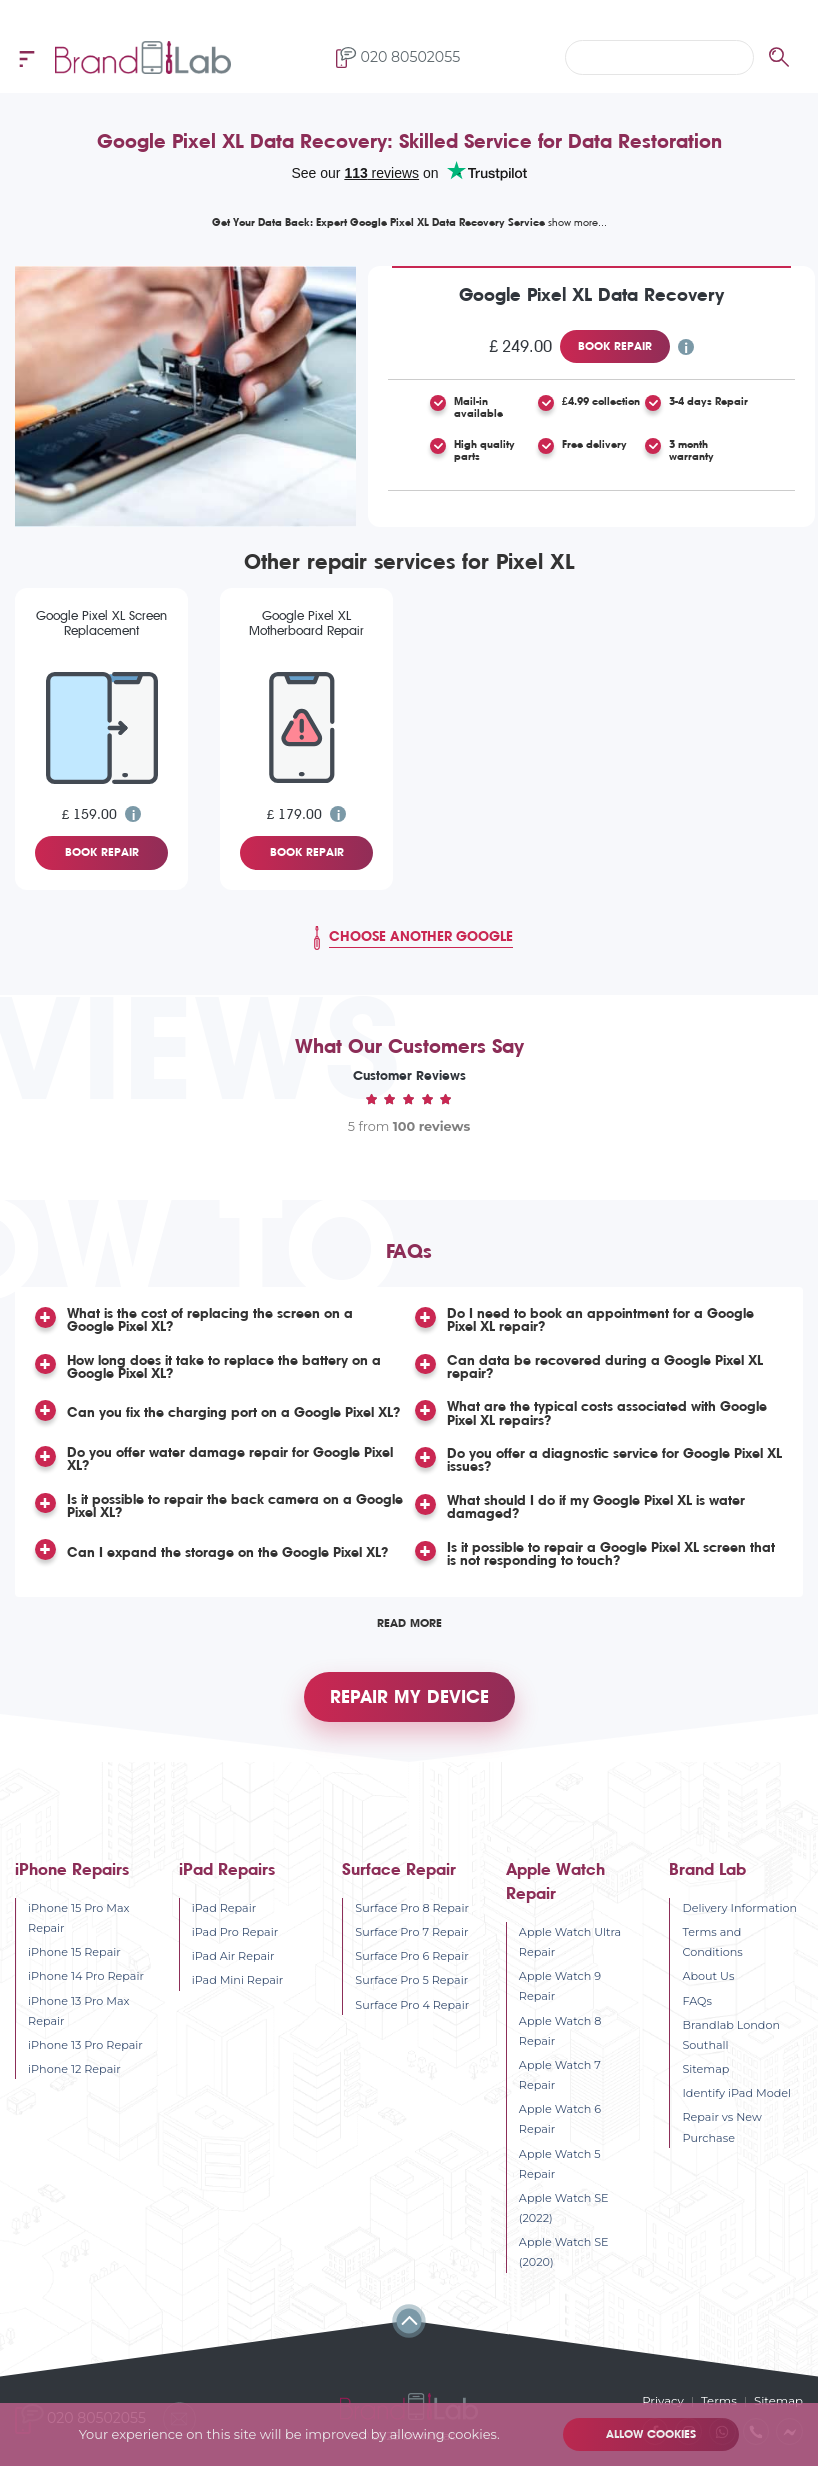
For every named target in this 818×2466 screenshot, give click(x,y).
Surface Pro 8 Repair (412, 1906)
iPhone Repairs (72, 1867)
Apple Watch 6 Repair (560, 2118)
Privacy (667, 2400)
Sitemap (705, 2067)
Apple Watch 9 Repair (560, 1985)
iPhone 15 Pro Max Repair (79, 1916)
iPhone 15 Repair (74, 1951)
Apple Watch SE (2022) (564, 2206)
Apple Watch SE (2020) (564, 2251)
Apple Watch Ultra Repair (570, 1940)
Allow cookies (650, 2434)
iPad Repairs (227, 1867)
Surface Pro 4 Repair (412, 2003)
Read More (409, 1616)
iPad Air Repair (233, 1955)
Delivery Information (739, 1906)
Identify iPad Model (736, 2092)
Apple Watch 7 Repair (560, 2073)
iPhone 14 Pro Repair (86, 1975)
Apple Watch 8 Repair (560, 2029)
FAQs (696, 1999)
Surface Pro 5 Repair (411, 1979)
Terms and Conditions (712, 1940)
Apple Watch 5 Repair (560, 2162)
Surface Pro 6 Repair (411, 1955)
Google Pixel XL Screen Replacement (101, 623)
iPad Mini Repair (238, 1979)
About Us (708, 1975)
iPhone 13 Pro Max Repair (78, 2009)
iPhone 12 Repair (74, 2067)
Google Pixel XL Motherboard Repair (306, 623)
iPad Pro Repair (235, 1930)
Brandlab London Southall (731, 2033)
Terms (722, 2400)
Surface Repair (399, 1867)
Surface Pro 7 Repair (411, 1930)
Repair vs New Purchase (721, 2126)
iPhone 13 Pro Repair (85, 2043)
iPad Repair (224, 1906)
